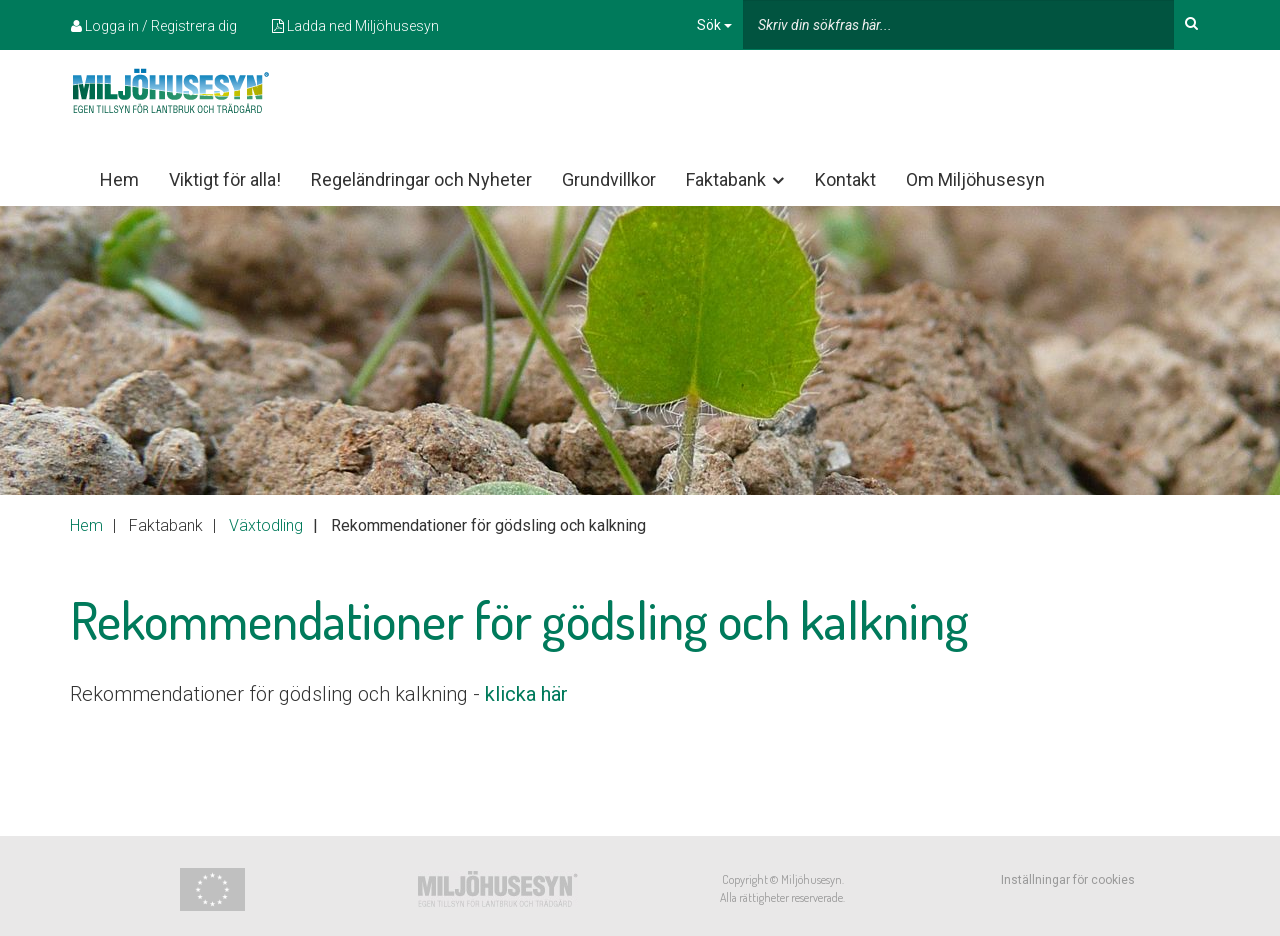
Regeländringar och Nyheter (421, 179)
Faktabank (737, 180)
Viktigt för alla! (225, 179)
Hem (119, 179)
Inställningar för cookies (1068, 880)
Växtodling (266, 525)
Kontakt (845, 179)
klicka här (526, 694)
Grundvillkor (609, 179)
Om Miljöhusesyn (975, 179)
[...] (958, 24)
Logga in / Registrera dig (154, 26)
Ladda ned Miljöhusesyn (355, 26)
